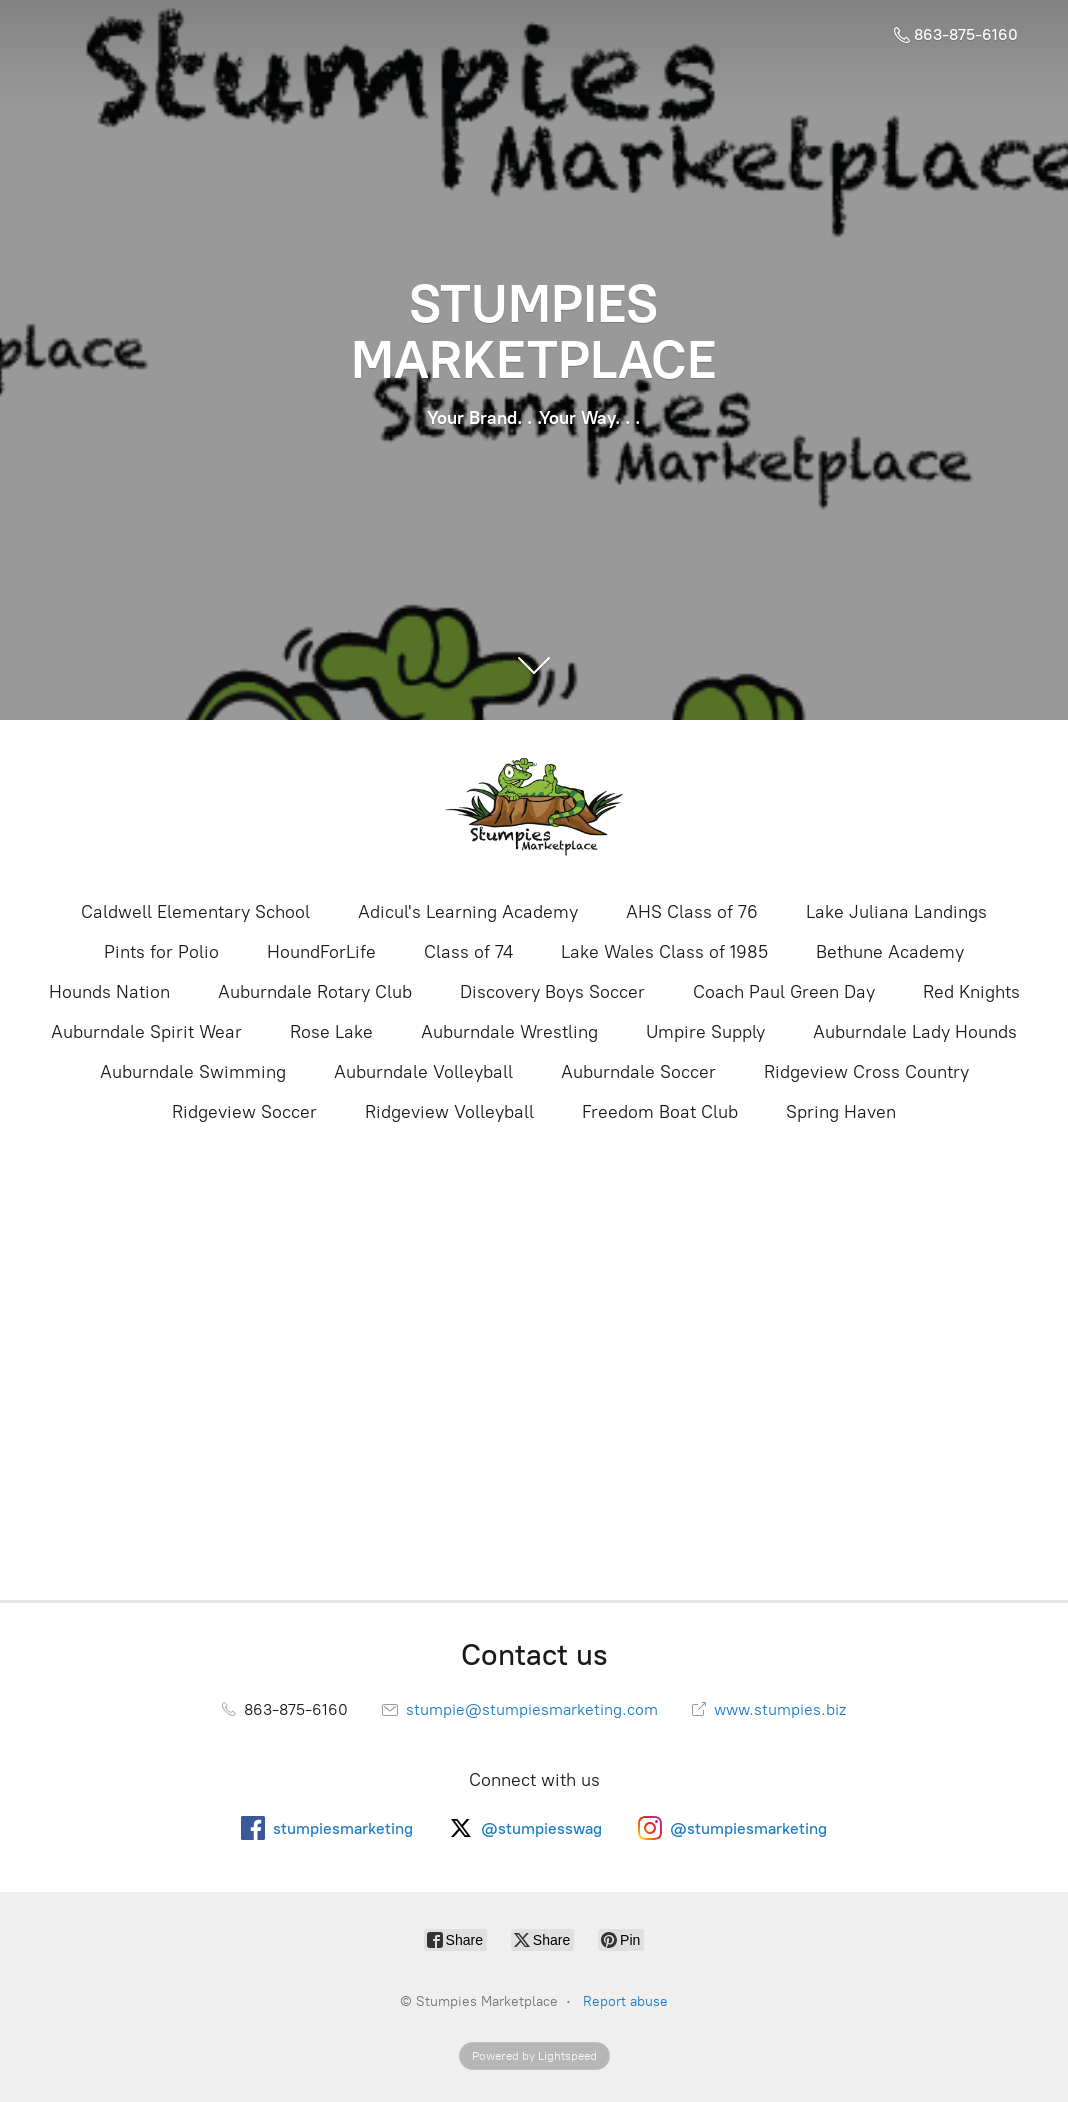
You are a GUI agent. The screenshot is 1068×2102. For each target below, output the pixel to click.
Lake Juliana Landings (896, 912)
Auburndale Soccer (638, 1072)
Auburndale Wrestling (509, 1032)
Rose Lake (331, 1032)
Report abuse (625, 2001)
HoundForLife (321, 952)
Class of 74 (468, 952)
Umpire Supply (705, 1032)
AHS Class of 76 (692, 912)
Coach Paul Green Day (784, 992)
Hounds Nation (109, 992)
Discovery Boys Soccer (552, 992)
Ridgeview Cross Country (866, 1072)
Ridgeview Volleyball (449, 1112)
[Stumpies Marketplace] (534, 808)
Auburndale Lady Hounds (915, 1032)
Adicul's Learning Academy (468, 912)
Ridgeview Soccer (244, 1112)
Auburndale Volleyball (423, 1072)
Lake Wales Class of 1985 (664, 952)
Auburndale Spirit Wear (146, 1032)
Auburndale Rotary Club (315, 992)
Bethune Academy (890, 952)
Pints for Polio (161, 952)
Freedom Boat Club (660, 1112)
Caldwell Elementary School (195, 912)
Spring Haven (841, 1112)
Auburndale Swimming (193, 1072)
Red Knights (971, 992)
